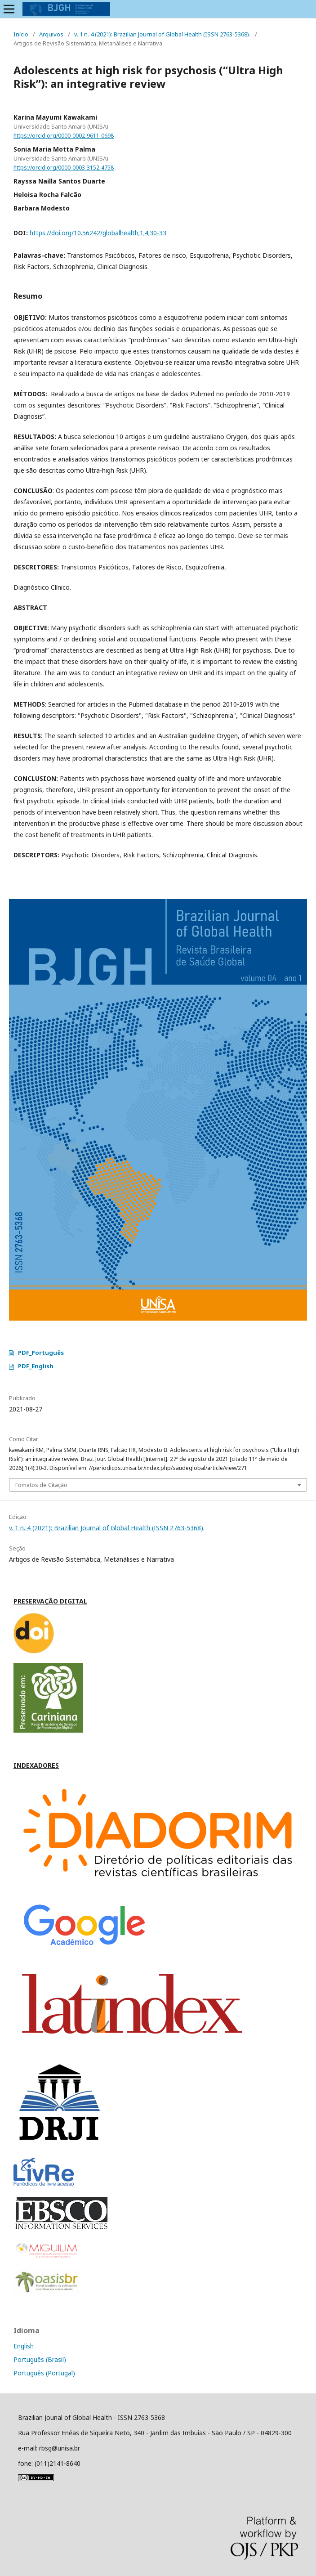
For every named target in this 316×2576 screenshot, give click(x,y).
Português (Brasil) (39, 2359)
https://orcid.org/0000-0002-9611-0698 (63, 135)
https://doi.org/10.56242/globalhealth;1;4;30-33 (98, 232)
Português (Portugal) (44, 2373)
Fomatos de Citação (41, 1485)
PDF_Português (41, 1352)
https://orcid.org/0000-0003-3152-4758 (63, 167)
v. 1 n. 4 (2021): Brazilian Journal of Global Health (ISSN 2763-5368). (162, 34)
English (23, 2346)
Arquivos (51, 34)
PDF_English (35, 1366)
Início (20, 34)
